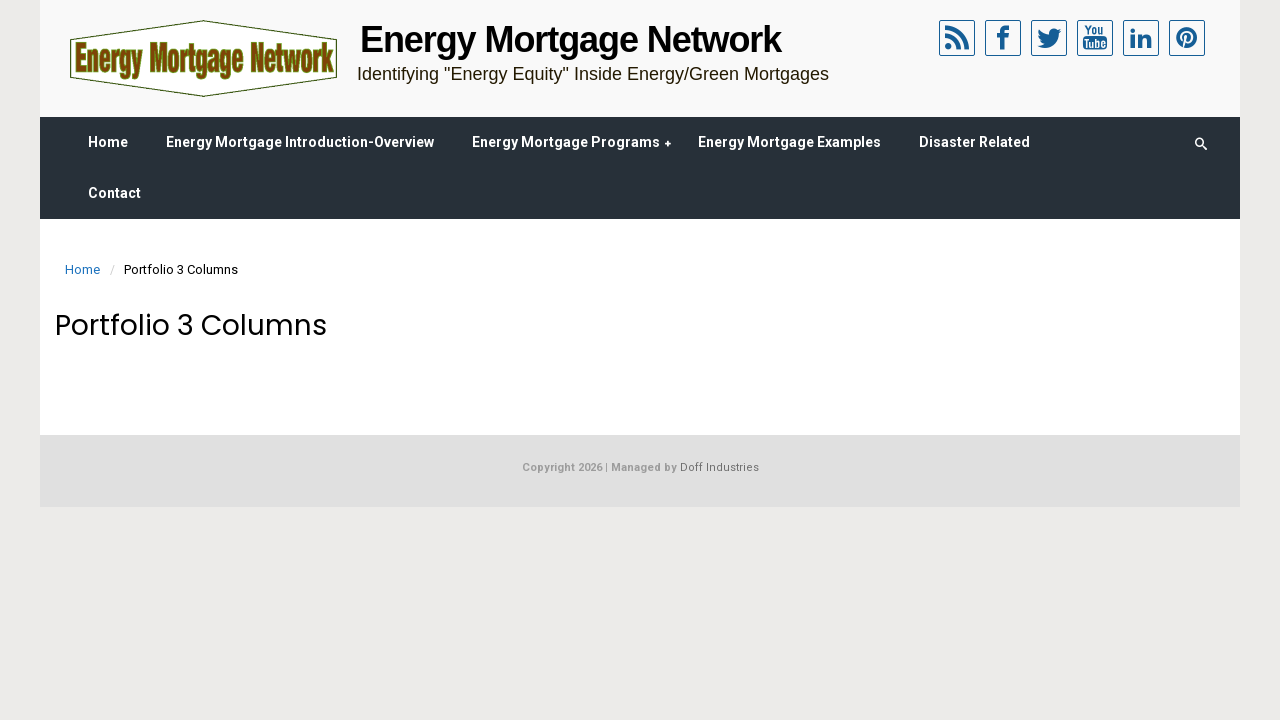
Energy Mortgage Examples (789, 142)
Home (108, 142)
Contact (114, 193)
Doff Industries (719, 467)
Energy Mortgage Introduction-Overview (300, 142)
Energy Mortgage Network (570, 39)
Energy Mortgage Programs (566, 142)
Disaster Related (974, 142)
